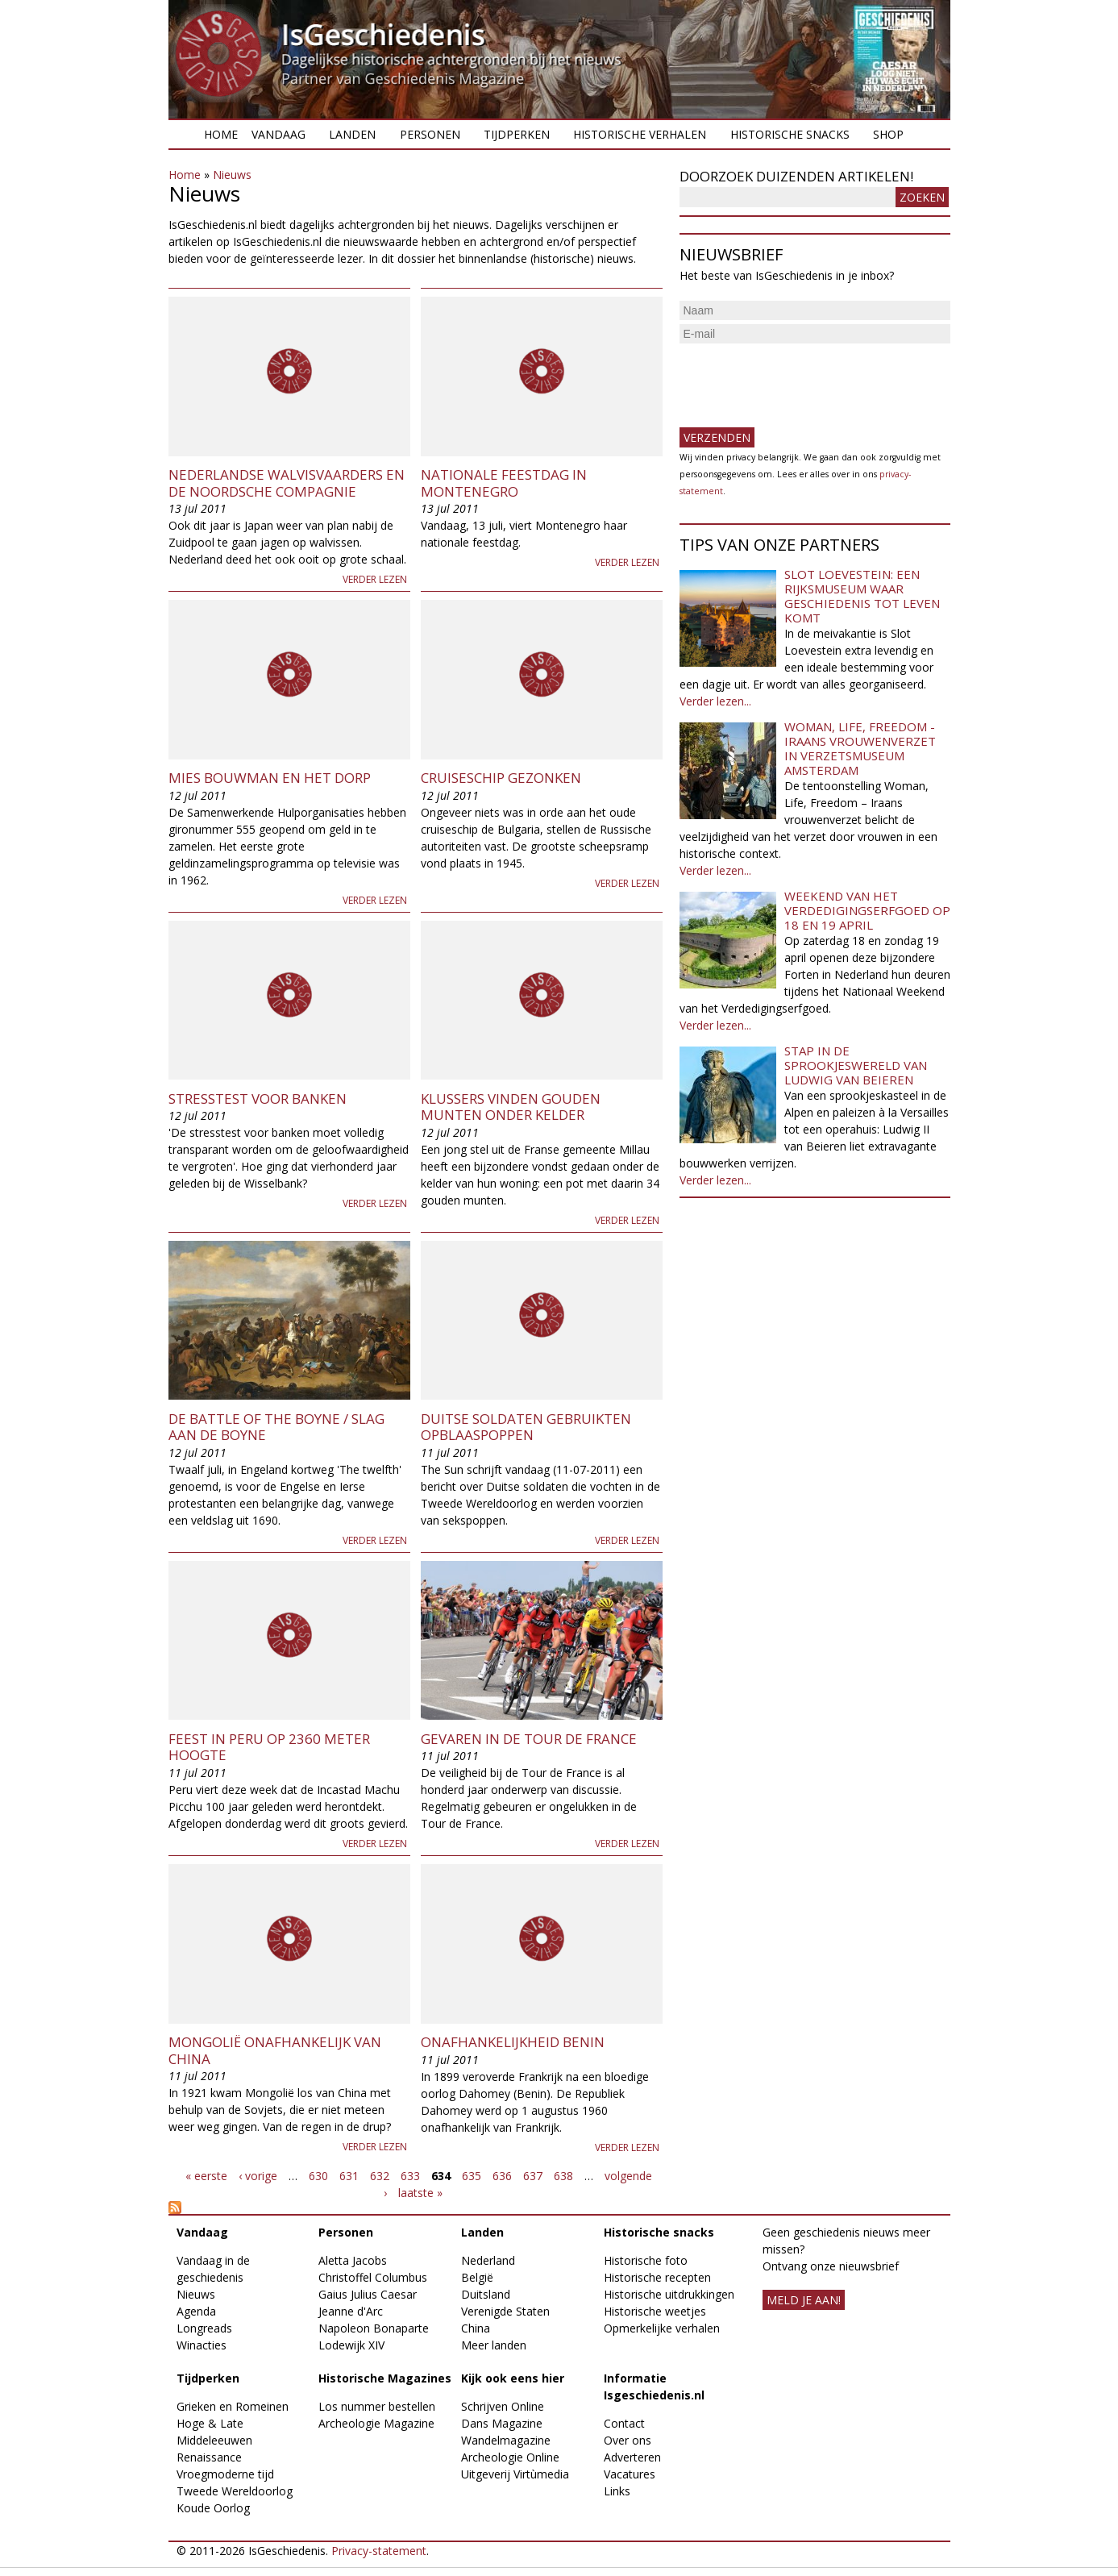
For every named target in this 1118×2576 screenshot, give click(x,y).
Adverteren (632, 2457)
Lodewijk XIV (351, 2345)
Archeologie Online (510, 2457)
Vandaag (278, 134)
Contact (624, 2423)
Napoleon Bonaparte (373, 2328)
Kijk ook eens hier (512, 2378)
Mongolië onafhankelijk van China (274, 2050)
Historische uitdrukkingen (669, 2294)
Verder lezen (375, 579)
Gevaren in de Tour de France (529, 1738)
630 (318, 2175)
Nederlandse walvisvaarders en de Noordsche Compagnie (286, 482)
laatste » (420, 2192)
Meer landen (493, 2345)
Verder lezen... (715, 701)
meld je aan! (804, 2300)
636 (502, 2175)
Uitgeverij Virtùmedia (515, 2474)
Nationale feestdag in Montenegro (504, 482)
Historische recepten (657, 2277)
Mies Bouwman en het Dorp (269, 777)
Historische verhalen (639, 134)
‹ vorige (258, 2175)
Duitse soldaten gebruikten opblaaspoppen (526, 1426)
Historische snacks (790, 134)
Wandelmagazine (506, 2440)
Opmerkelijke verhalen (662, 2328)
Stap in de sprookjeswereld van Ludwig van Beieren (855, 1065)
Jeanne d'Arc (350, 2311)
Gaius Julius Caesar (367, 2294)
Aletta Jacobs (352, 2260)
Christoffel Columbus (372, 2277)
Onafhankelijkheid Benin (513, 2042)
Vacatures (629, 2474)
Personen (430, 134)
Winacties (202, 2345)
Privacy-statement (378, 2550)
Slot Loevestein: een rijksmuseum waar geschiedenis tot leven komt (862, 596)
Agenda (196, 2311)
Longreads (204, 2328)
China (475, 2328)
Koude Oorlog (213, 2508)
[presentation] (802, 378)
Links (617, 2491)
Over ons (627, 2440)
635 (471, 2175)
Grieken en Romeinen (233, 2406)
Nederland (488, 2260)
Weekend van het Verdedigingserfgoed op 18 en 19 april (867, 910)
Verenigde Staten (505, 2311)
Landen (352, 134)
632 (379, 2175)
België (477, 2277)
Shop (888, 134)
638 (563, 2175)
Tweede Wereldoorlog (235, 2491)
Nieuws (232, 174)
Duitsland (485, 2294)
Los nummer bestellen (376, 2406)
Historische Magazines (384, 2378)
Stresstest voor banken (257, 1098)
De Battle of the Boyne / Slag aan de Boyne (276, 1426)
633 (410, 2175)
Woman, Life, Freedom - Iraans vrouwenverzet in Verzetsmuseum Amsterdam (860, 748)
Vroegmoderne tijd (225, 2474)
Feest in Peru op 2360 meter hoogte (269, 1746)
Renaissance (209, 2457)
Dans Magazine (501, 2423)
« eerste (206, 2175)
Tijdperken (517, 134)
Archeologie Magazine (376, 2423)
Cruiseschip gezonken (501, 777)
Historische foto (646, 2260)
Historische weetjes (655, 2311)
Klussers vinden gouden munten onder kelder (511, 1106)
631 (349, 2175)
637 (532, 2175)
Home (221, 134)
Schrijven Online (502, 2406)
